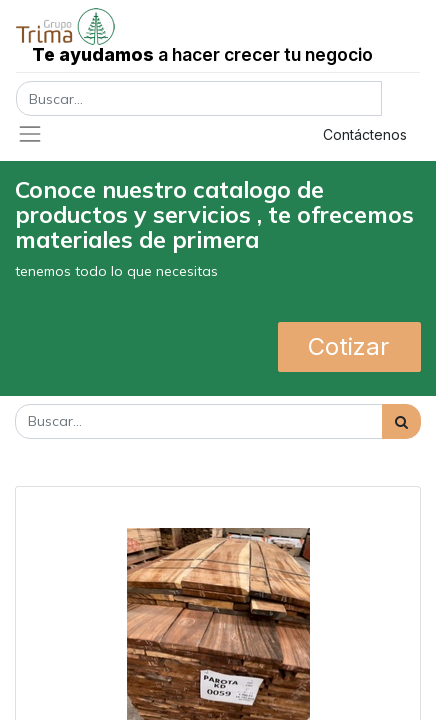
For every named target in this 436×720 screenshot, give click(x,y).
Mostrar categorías (83, 469)
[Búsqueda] (401, 421)
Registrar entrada (216, 134)
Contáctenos (365, 134)
